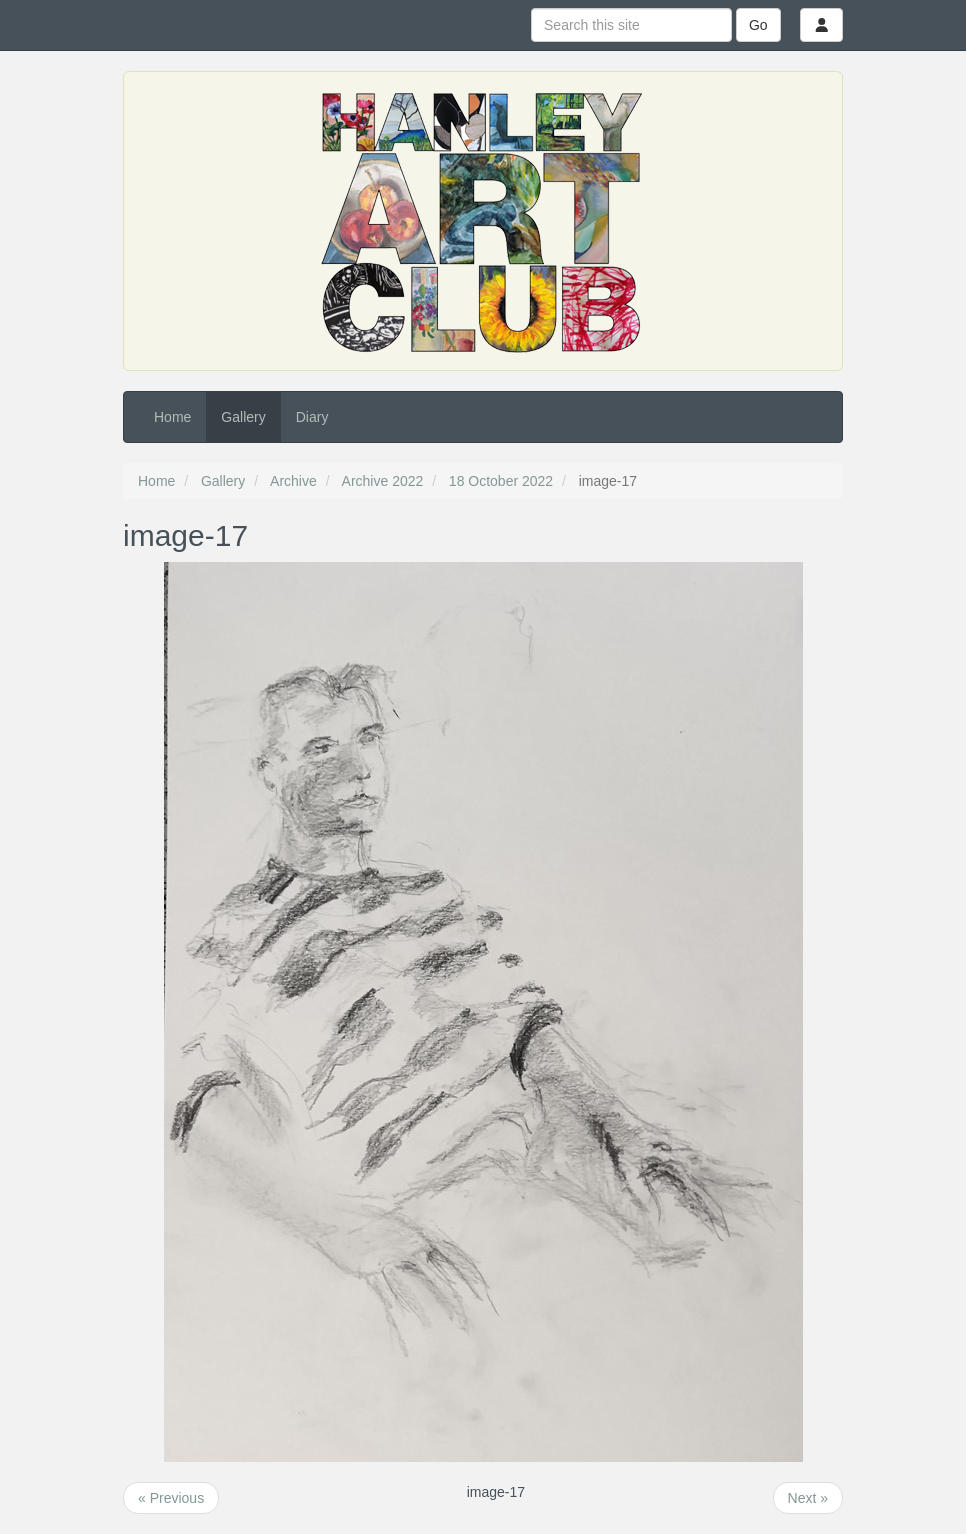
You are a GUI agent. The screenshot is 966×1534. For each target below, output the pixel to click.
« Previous (171, 1498)
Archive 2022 (383, 481)
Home (172, 417)
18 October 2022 (501, 481)
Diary (312, 417)
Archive (293, 481)
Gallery (243, 417)
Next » (808, 1498)
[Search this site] (631, 25)
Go (758, 25)
